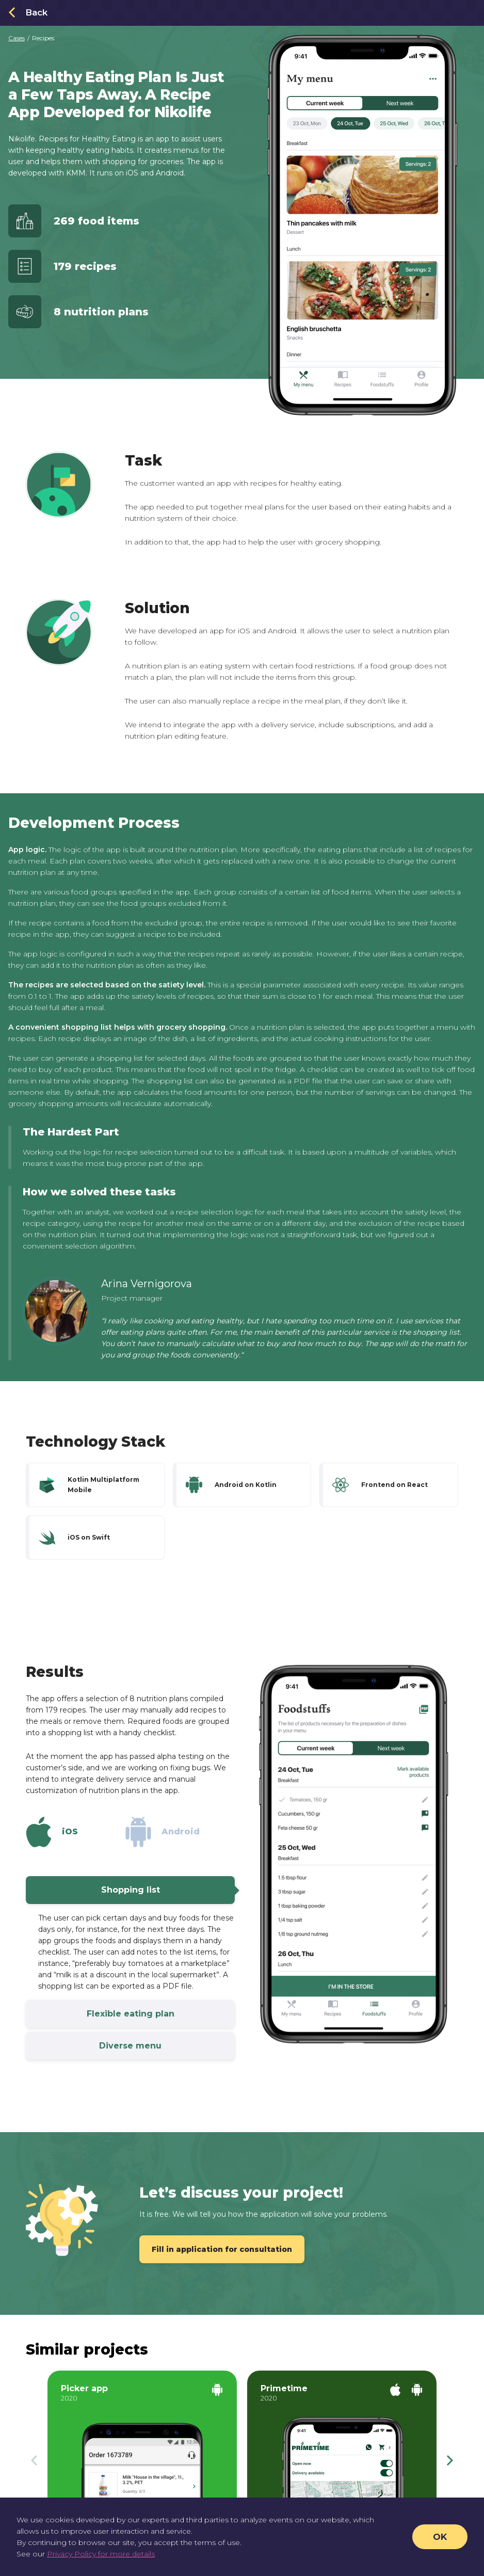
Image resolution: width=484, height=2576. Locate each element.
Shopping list (168, 1890)
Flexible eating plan (161, 2014)
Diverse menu (167, 2046)
